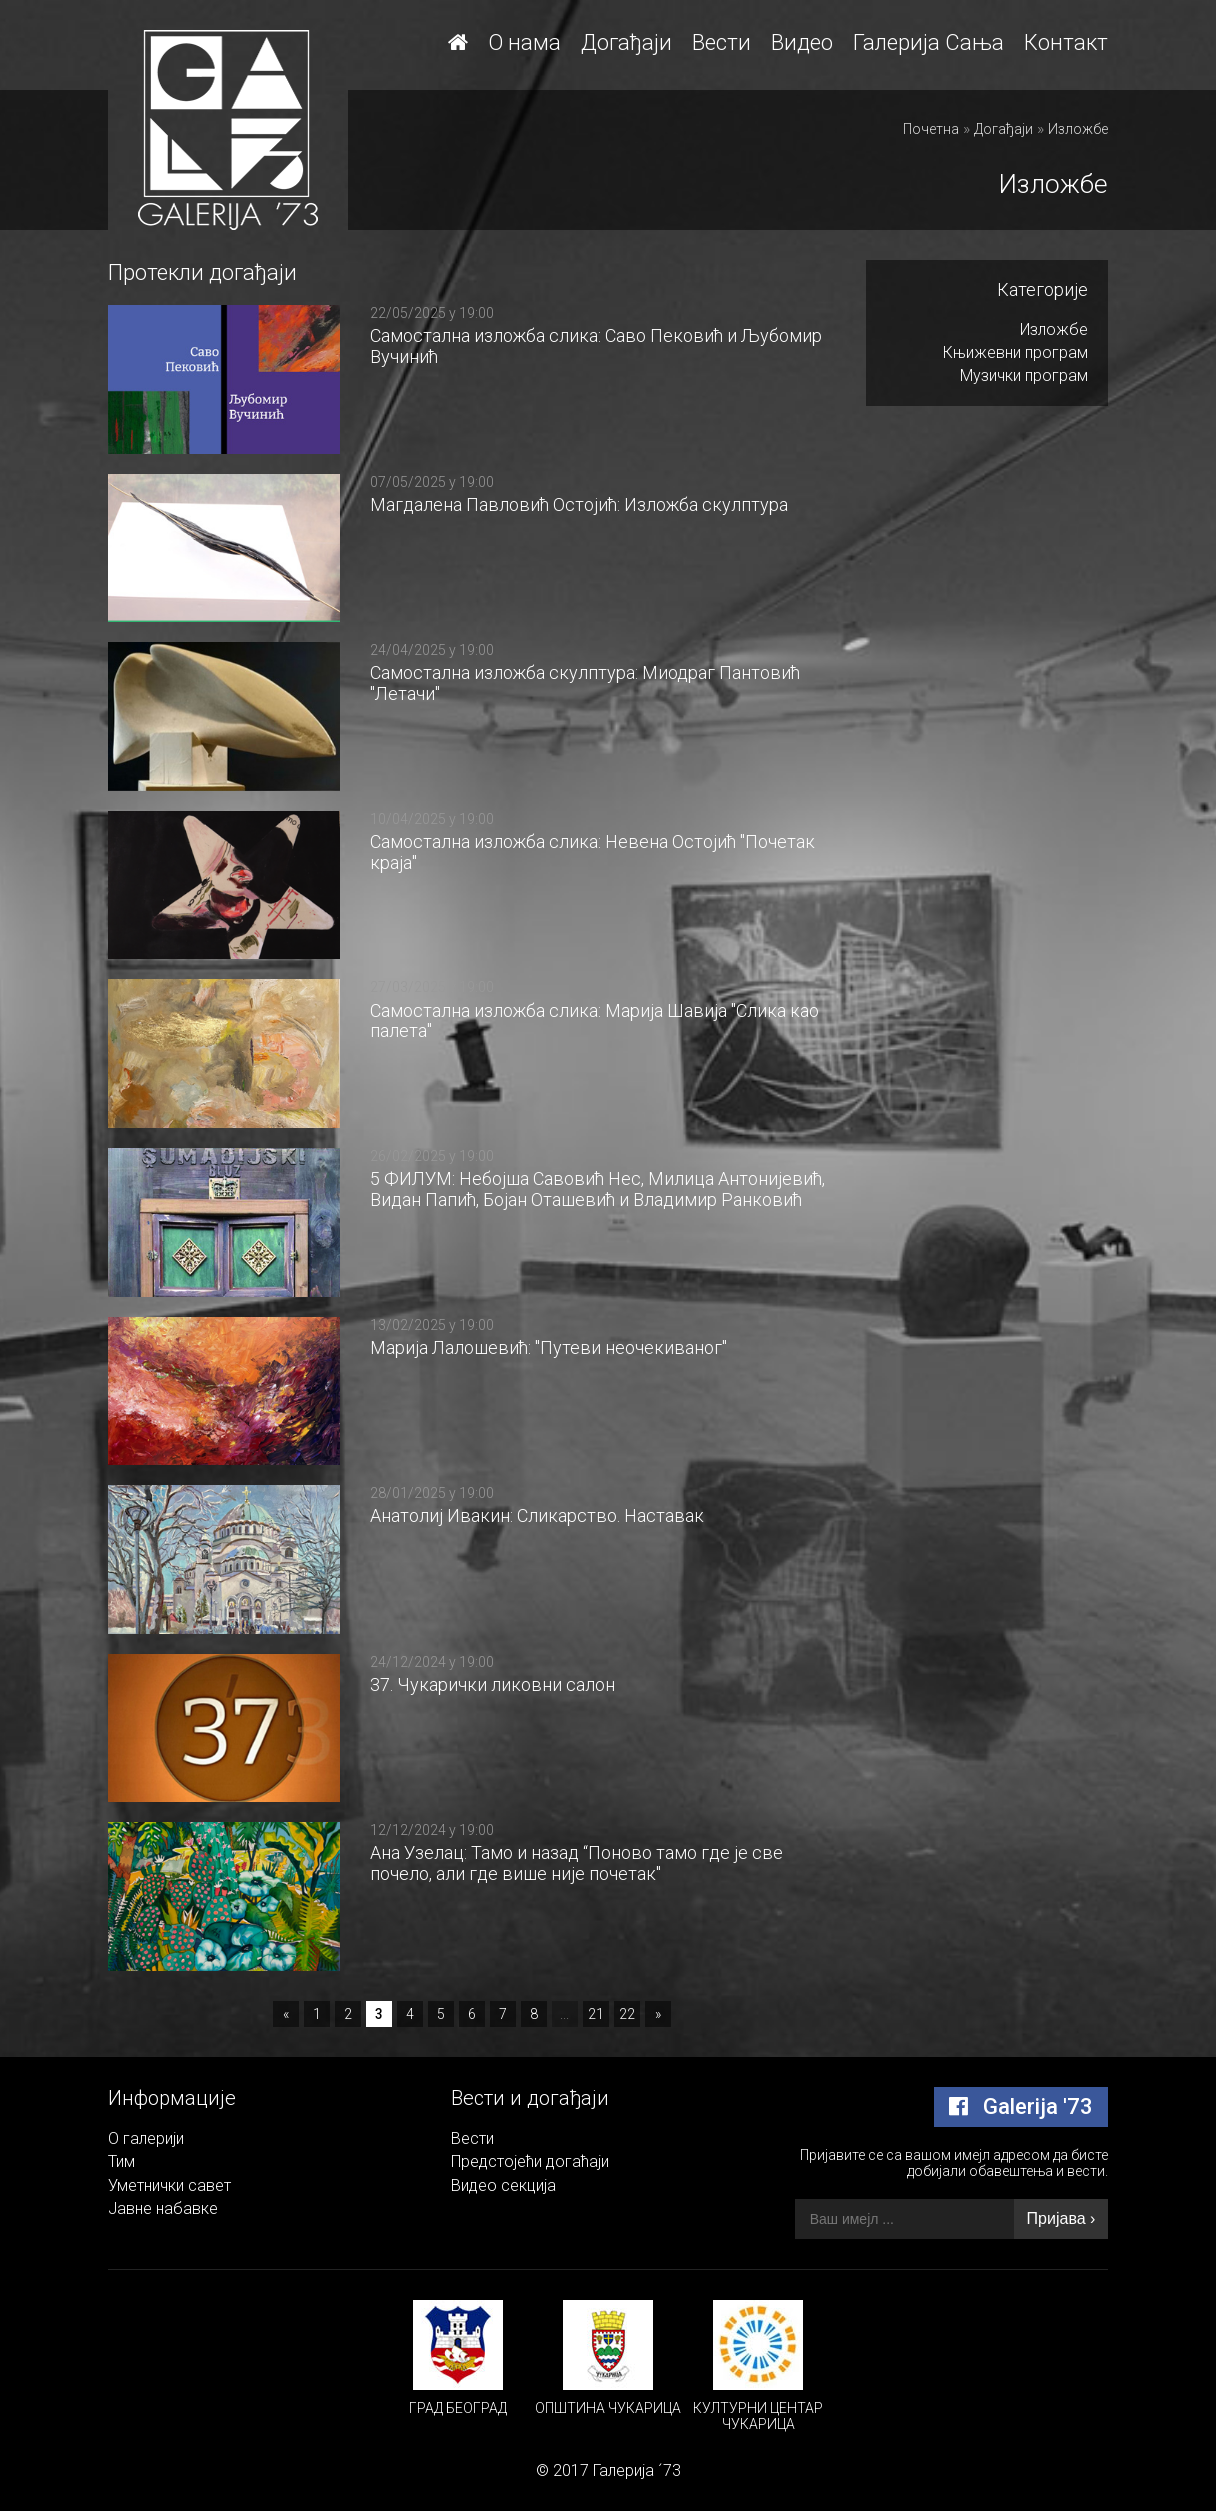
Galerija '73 (1021, 2106)
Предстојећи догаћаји (530, 2161)
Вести (721, 42)
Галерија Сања (928, 42)
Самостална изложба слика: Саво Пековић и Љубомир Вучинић (596, 346)
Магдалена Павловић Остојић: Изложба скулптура (579, 504)
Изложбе (1078, 129)
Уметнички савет (169, 2185)
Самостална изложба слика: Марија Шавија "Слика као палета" (594, 1021)
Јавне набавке (163, 2208)
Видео (802, 42)
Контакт (1066, 42)
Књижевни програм (1015, 352)
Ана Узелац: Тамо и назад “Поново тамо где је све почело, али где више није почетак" (576, 1863)
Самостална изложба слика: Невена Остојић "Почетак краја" (592, 852)
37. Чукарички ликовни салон (492, 1684)
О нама (524, 42)
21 (596, 2014)
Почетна (931, 129)
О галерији (146, 2138)
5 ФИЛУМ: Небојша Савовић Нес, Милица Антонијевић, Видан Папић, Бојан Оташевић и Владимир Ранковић (597, 1189)
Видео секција (503, 2185)
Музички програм (1024, 375)
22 (627, 2014)
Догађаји (626, 42)
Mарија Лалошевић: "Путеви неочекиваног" (548, 1347)
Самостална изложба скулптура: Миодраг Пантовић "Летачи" (585, 683)
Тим (121, 2161)
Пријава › (1061, 2218)
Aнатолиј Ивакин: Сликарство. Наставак (537, 1515)
